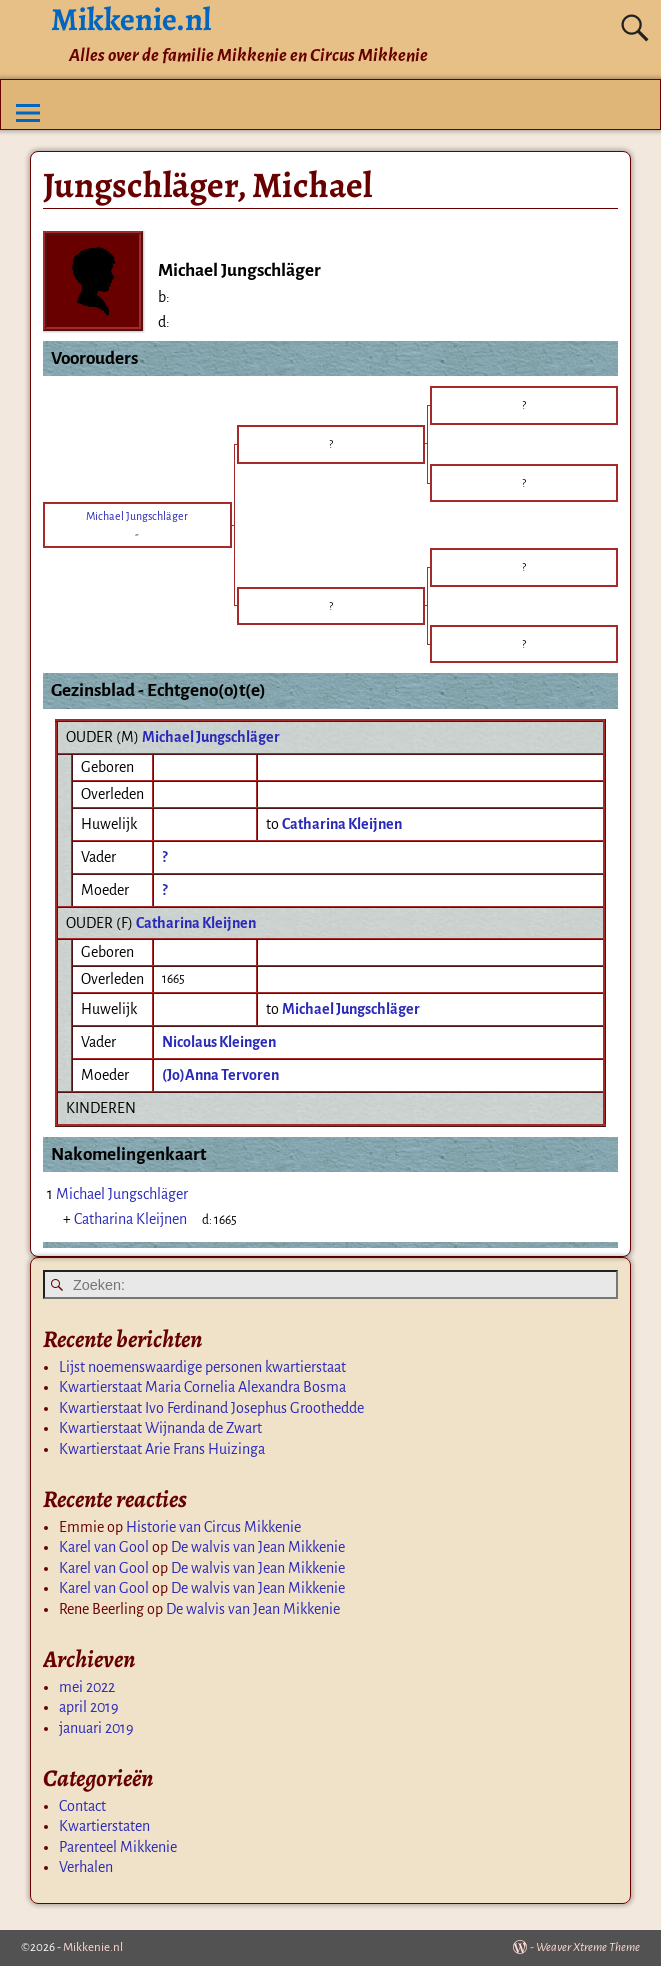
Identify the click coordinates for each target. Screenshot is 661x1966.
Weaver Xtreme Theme (588, 1947)
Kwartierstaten (104, 1826)
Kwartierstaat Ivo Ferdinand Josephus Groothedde (211, 1408)
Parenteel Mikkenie (118, 1847)
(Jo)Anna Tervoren (220, 1075)
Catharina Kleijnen (196, 923)
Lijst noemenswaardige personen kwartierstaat (202, 1367)
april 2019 (89, 1707)
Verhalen (86, 1867)
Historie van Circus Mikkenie (213, 1527)
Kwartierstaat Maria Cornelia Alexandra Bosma (202, 1387)
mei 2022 (87, 1687)
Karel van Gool (104, 1547)
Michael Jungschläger (211, 737)
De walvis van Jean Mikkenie (258, 1547)
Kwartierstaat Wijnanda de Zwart (160, 1428)
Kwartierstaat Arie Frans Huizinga (162, 1449)
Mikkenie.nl (93, 1947)
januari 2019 (96, 1728)
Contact (82, 1806)
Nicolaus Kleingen (219, 1042)
